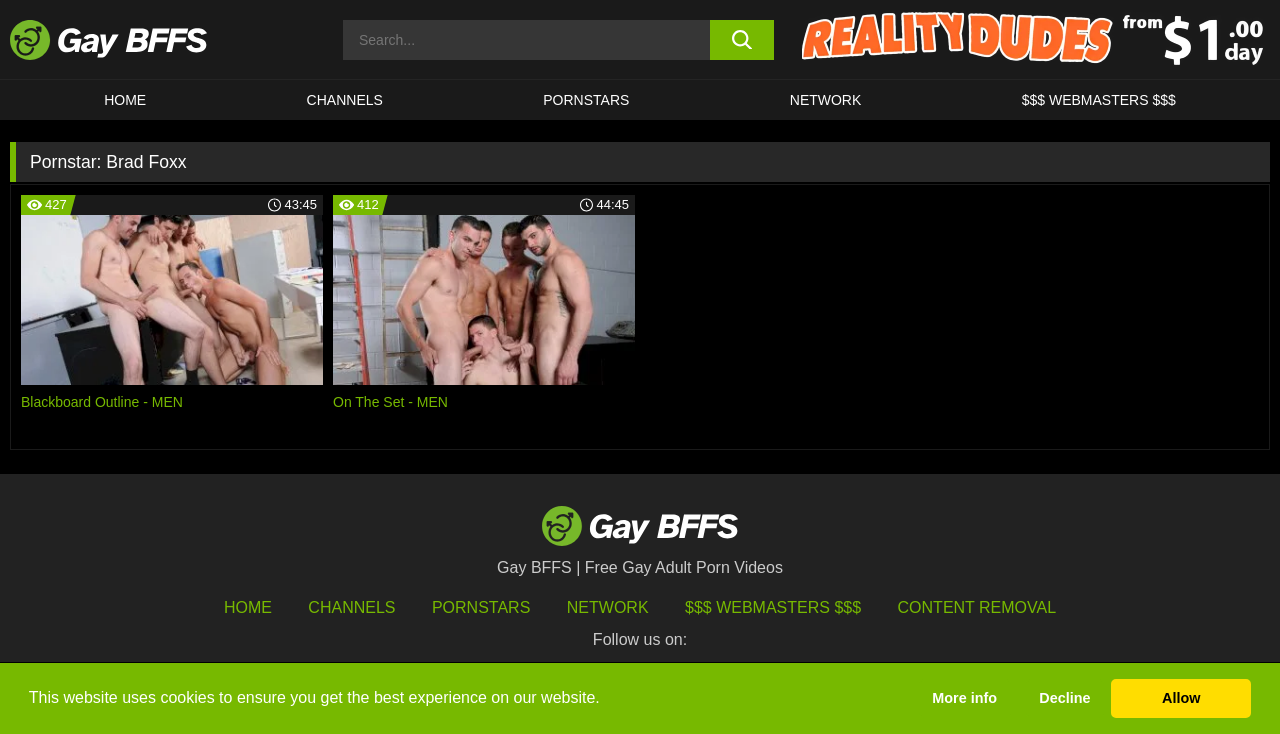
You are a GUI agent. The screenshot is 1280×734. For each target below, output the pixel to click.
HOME (125, 100)
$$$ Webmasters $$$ (1099, 100)
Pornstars (481, 607)
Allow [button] (1181, 698)
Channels (351, 607)
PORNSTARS (586, 100)
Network (826, 100)
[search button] (742, 40)
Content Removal (977, 607)
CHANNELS (345, 100)
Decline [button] (1064, 698)
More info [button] (964, 698)
